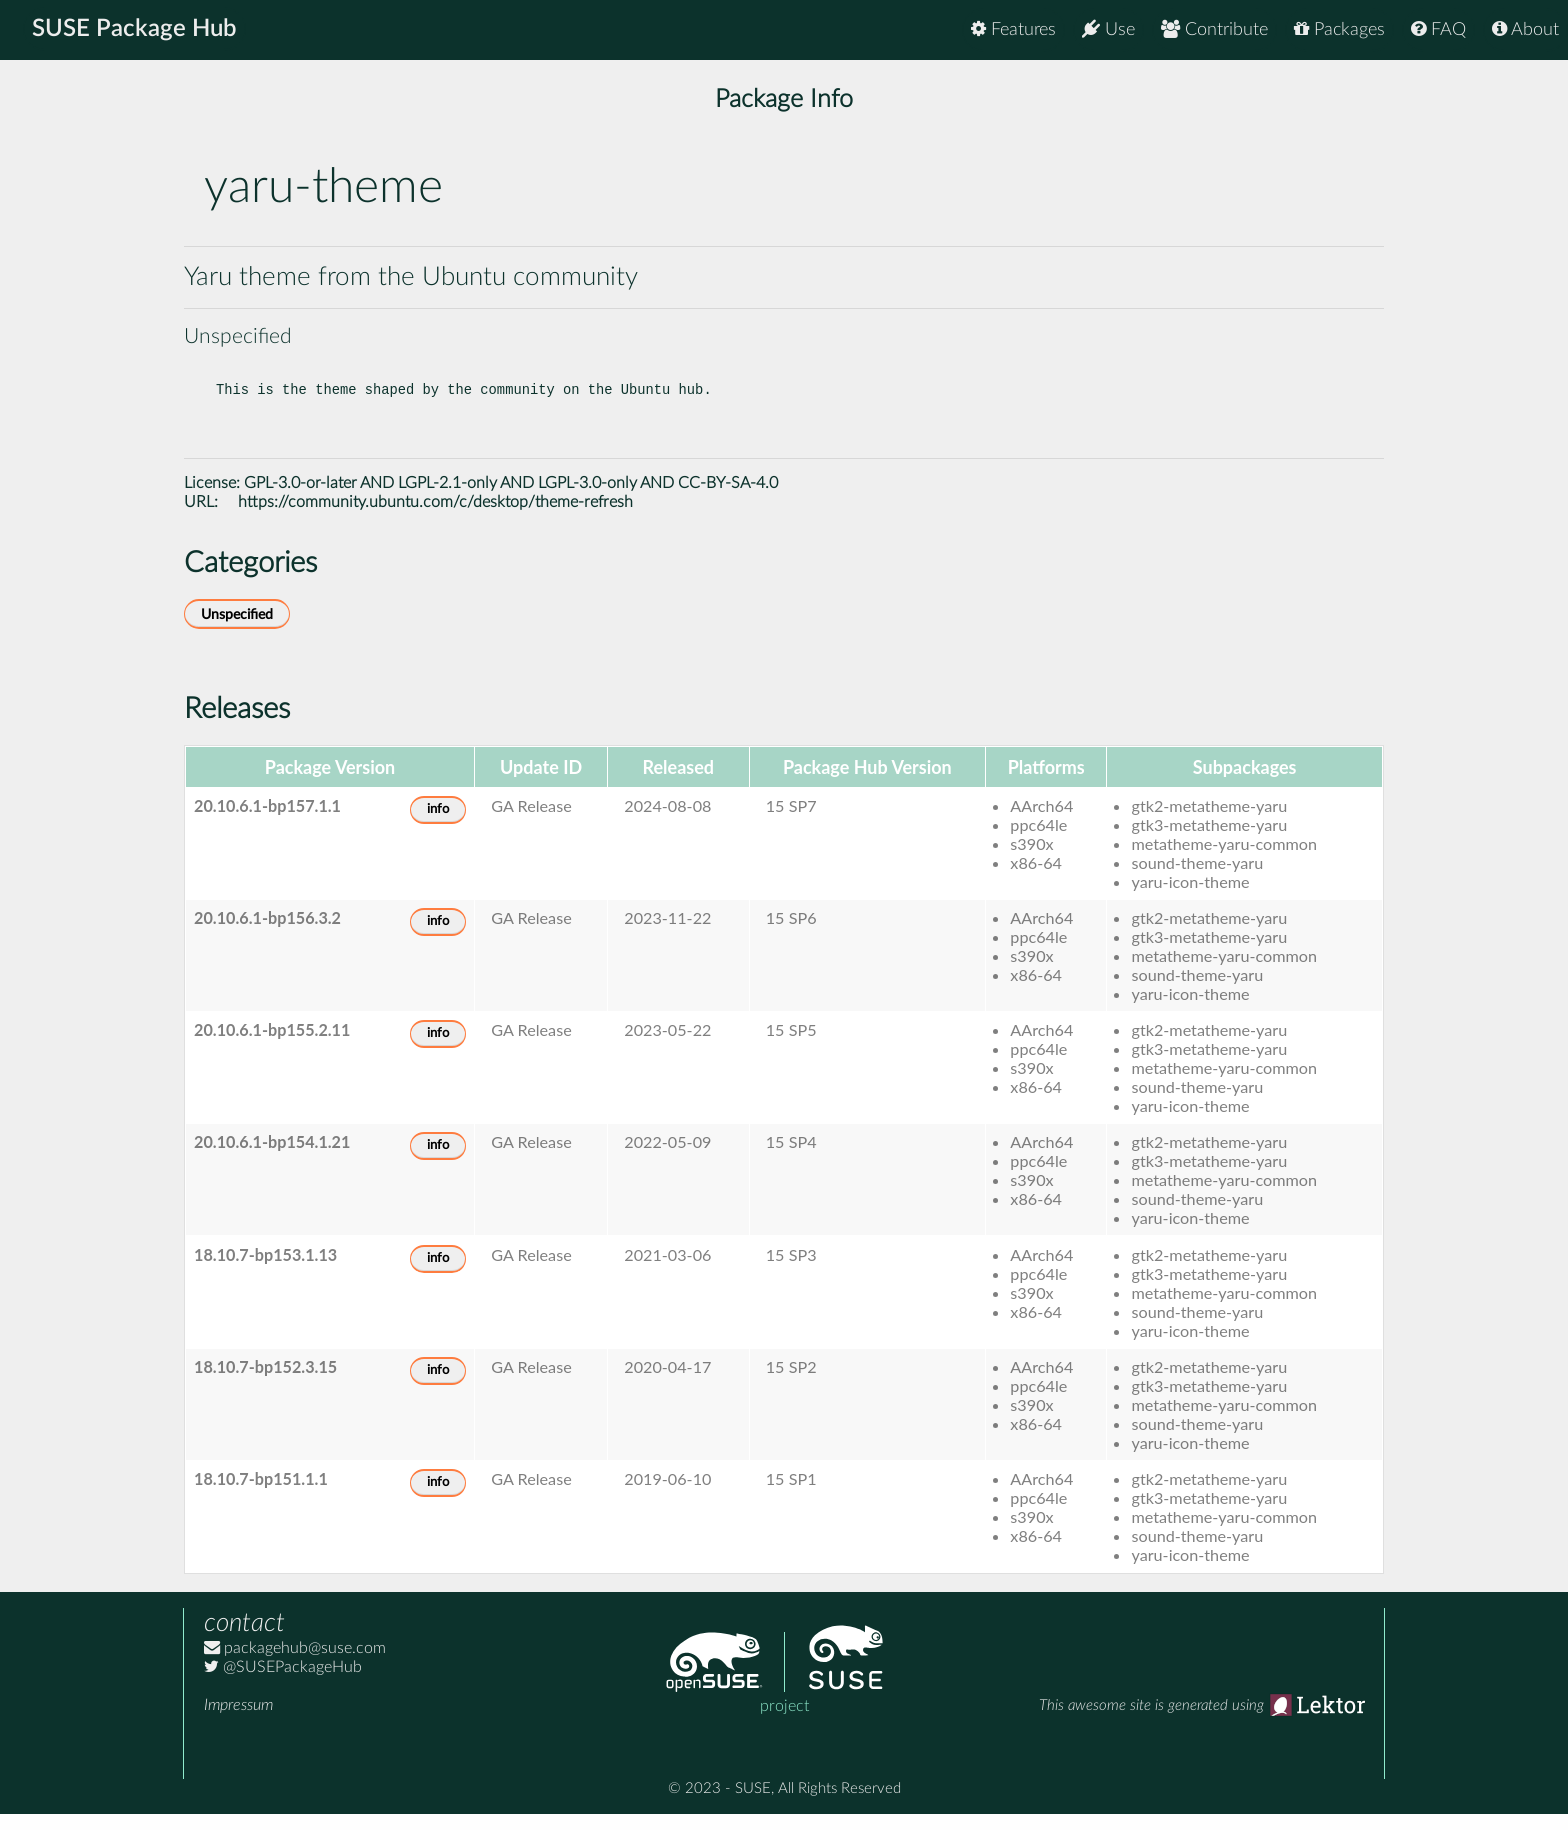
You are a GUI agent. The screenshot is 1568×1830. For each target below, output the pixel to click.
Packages (1339, 29)
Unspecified (237, 630)
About (1525, 29)
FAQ (1438, 29)
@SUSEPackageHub (283, 1683)
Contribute (1214, 29)
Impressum (238, 1721)
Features (1013, 29)
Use (1108, 29)
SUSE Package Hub (135, 30)
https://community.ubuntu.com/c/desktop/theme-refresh (435, 518)
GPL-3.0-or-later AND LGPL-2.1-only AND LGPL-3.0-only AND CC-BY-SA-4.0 (511, 499)
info (438, 825)
